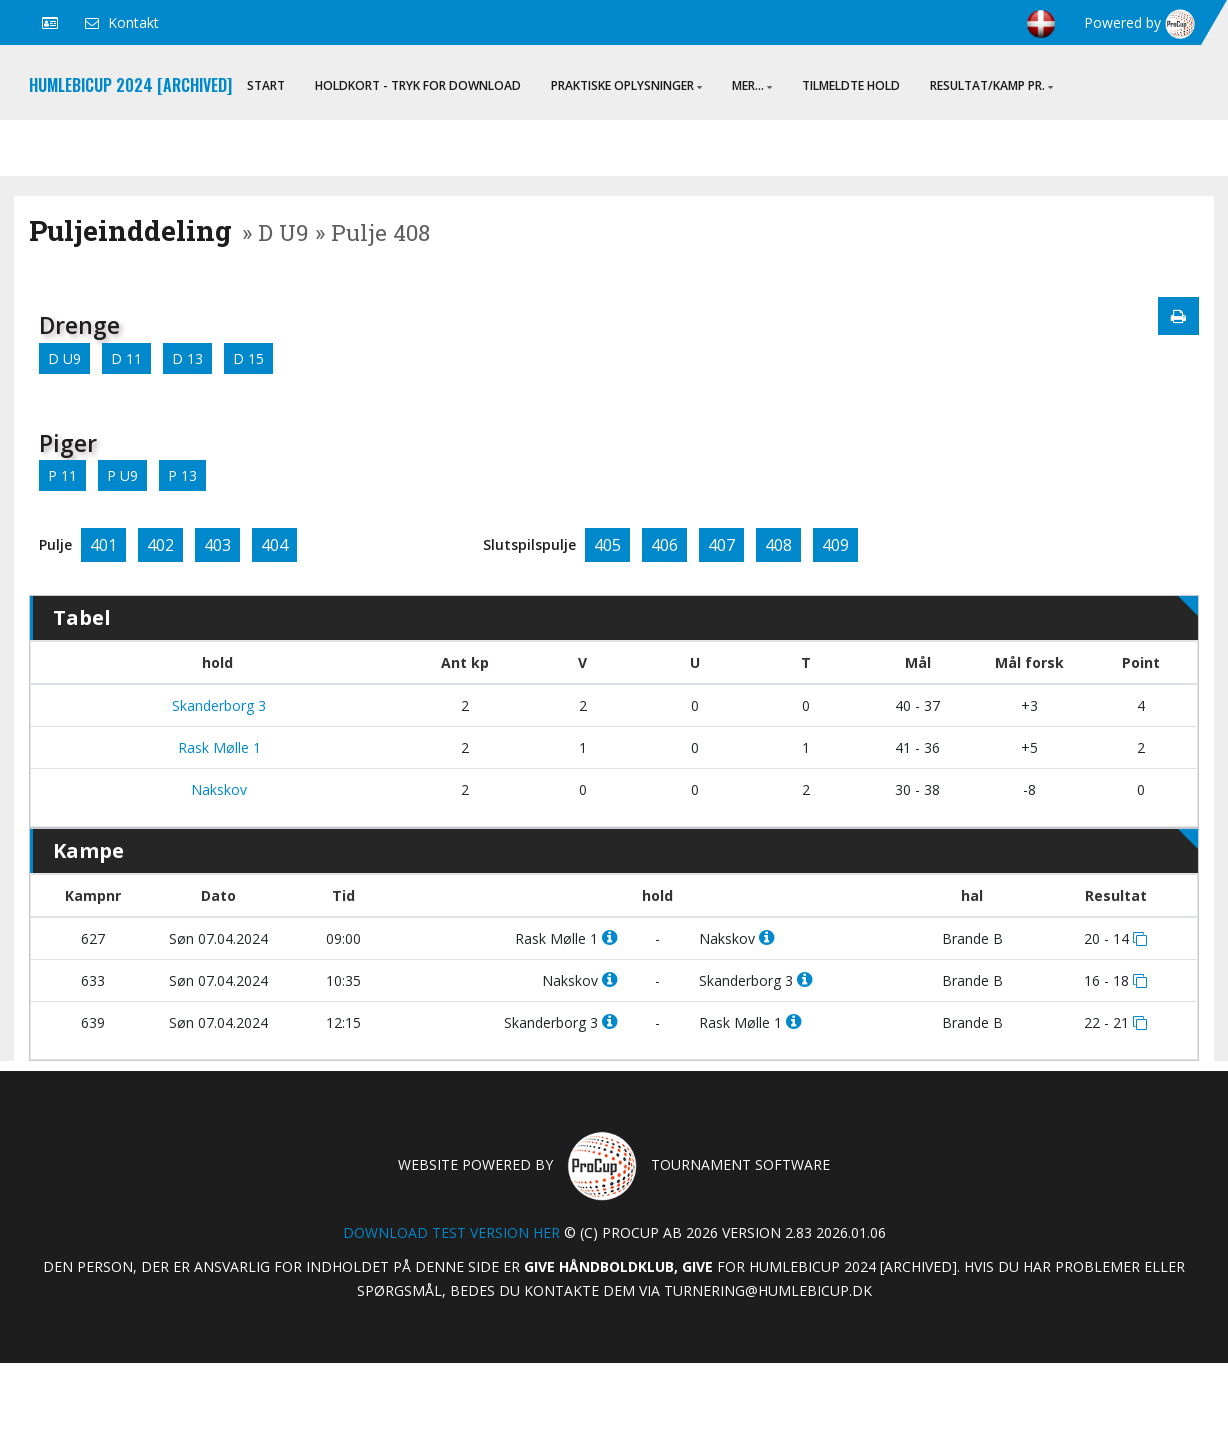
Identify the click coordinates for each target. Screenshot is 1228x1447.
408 (778, 545)
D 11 (126, 358)
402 (160, 545)
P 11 (62, 475)
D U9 (64, 358)
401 (103, 545)
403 (217, 545)
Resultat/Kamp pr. (991, 85)
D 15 (248, 358)
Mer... (752, 85)
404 (274, 545)
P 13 (182, 475)
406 (664, 545)
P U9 (122, 475)
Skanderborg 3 (217, 705)
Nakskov (217, 789)
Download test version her (451, 1232)
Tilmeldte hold (851, 85)
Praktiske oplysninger (626, 85)
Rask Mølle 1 (217, 747)
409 (835, 545)
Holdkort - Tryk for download (418, 85)
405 (607, 545)
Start (266, 85)
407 (721, 545)
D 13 (187, 358)
